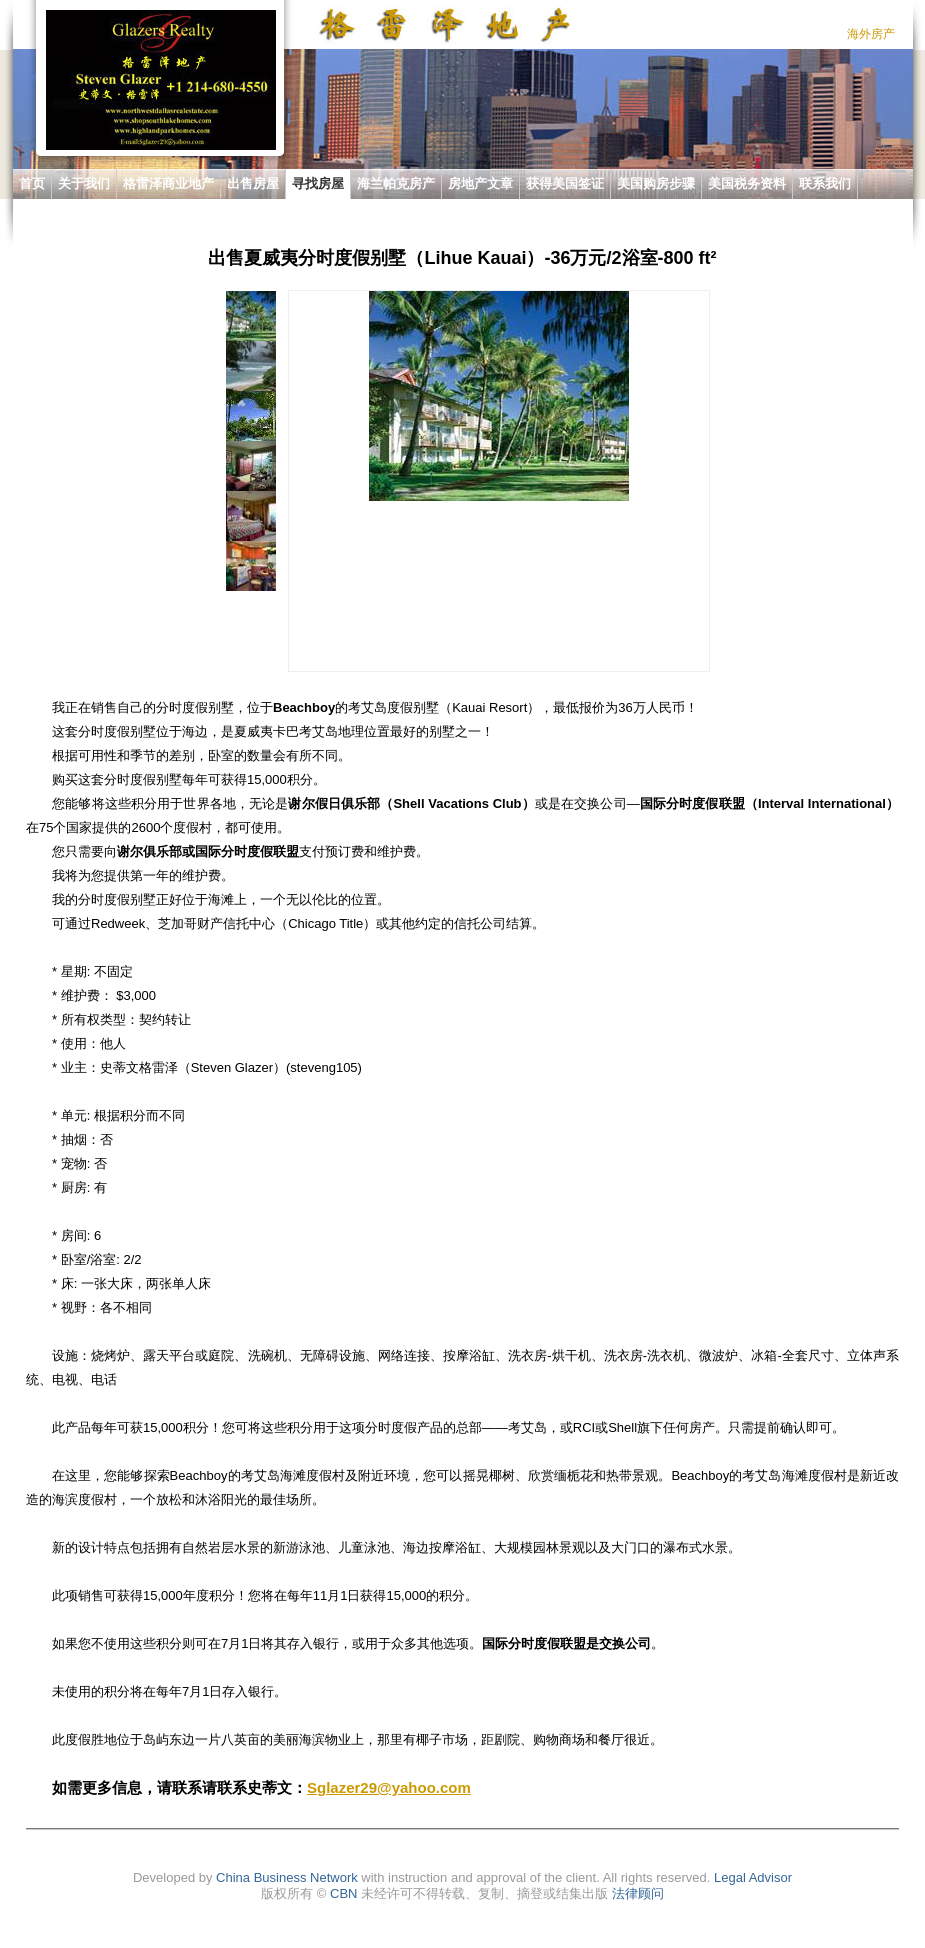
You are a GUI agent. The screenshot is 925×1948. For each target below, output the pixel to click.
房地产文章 (480, 183)
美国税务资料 (747, 183)
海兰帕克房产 (396, 183)
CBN (343, 1893)
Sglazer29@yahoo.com (389, 1787)
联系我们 (825, 183)
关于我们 (84, 183)
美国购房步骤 (656, 183)
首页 (32, 183)
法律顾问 (638, 1893)
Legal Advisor (753, 1877)
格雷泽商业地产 (168, 183)
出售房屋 (253, 183)
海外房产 (871, 34)
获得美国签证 (565, 183)
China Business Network (287, 1877)
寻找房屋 (318, 183)
